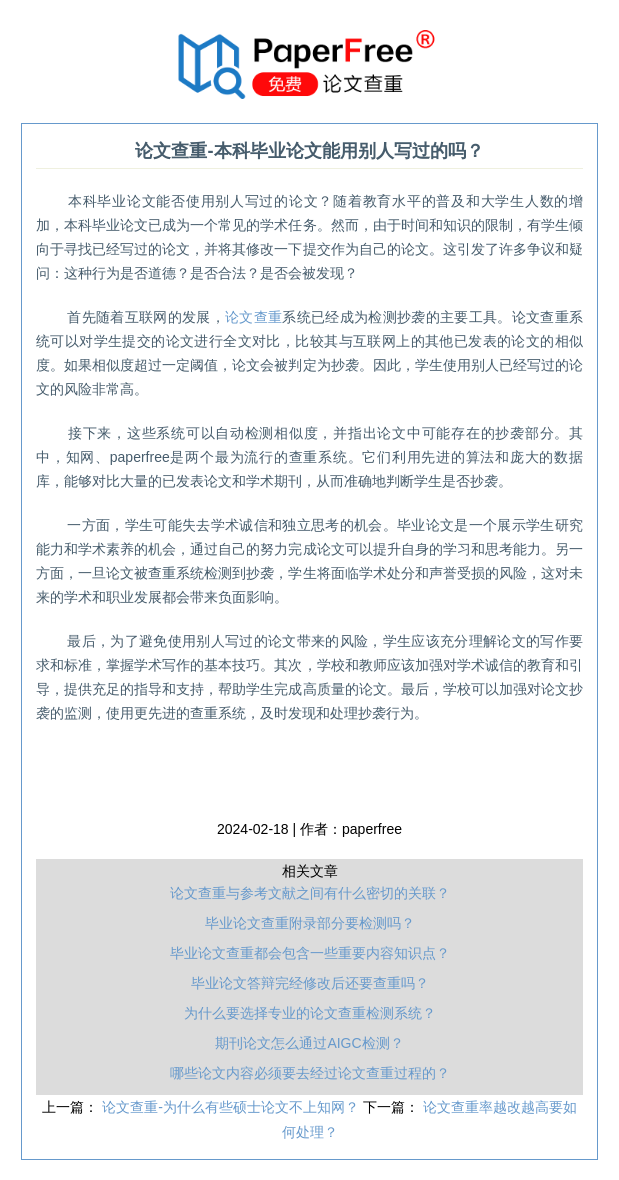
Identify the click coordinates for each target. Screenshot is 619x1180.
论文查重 (253, 317)
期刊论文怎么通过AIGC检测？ (309, 1043)
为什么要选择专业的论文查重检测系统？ (310, 1013)
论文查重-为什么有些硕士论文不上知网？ (232, 1107)
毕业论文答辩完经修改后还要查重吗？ (310, 983)
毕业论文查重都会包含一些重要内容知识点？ (310, 953)
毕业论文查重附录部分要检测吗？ (310, 923)
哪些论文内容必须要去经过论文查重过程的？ (310, 1073)
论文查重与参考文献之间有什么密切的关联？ (310, 893)
